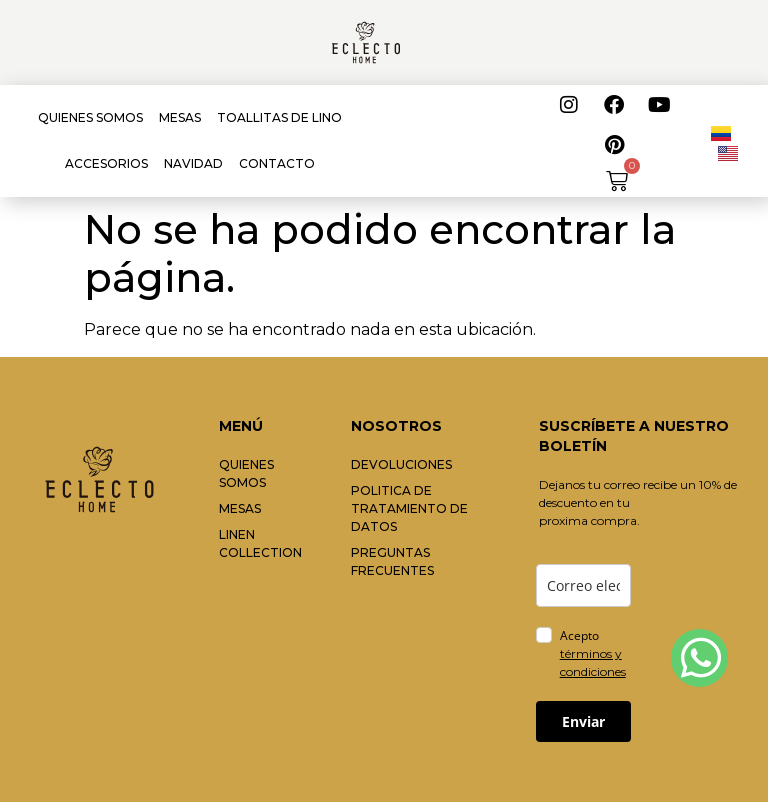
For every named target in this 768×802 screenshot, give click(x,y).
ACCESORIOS (106, 163)
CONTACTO (277, 163)
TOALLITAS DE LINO (279, 117)
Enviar (583, 721)
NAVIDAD (193, 163)
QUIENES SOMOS (90, 117)
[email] (583, 585)
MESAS (180, 117)
